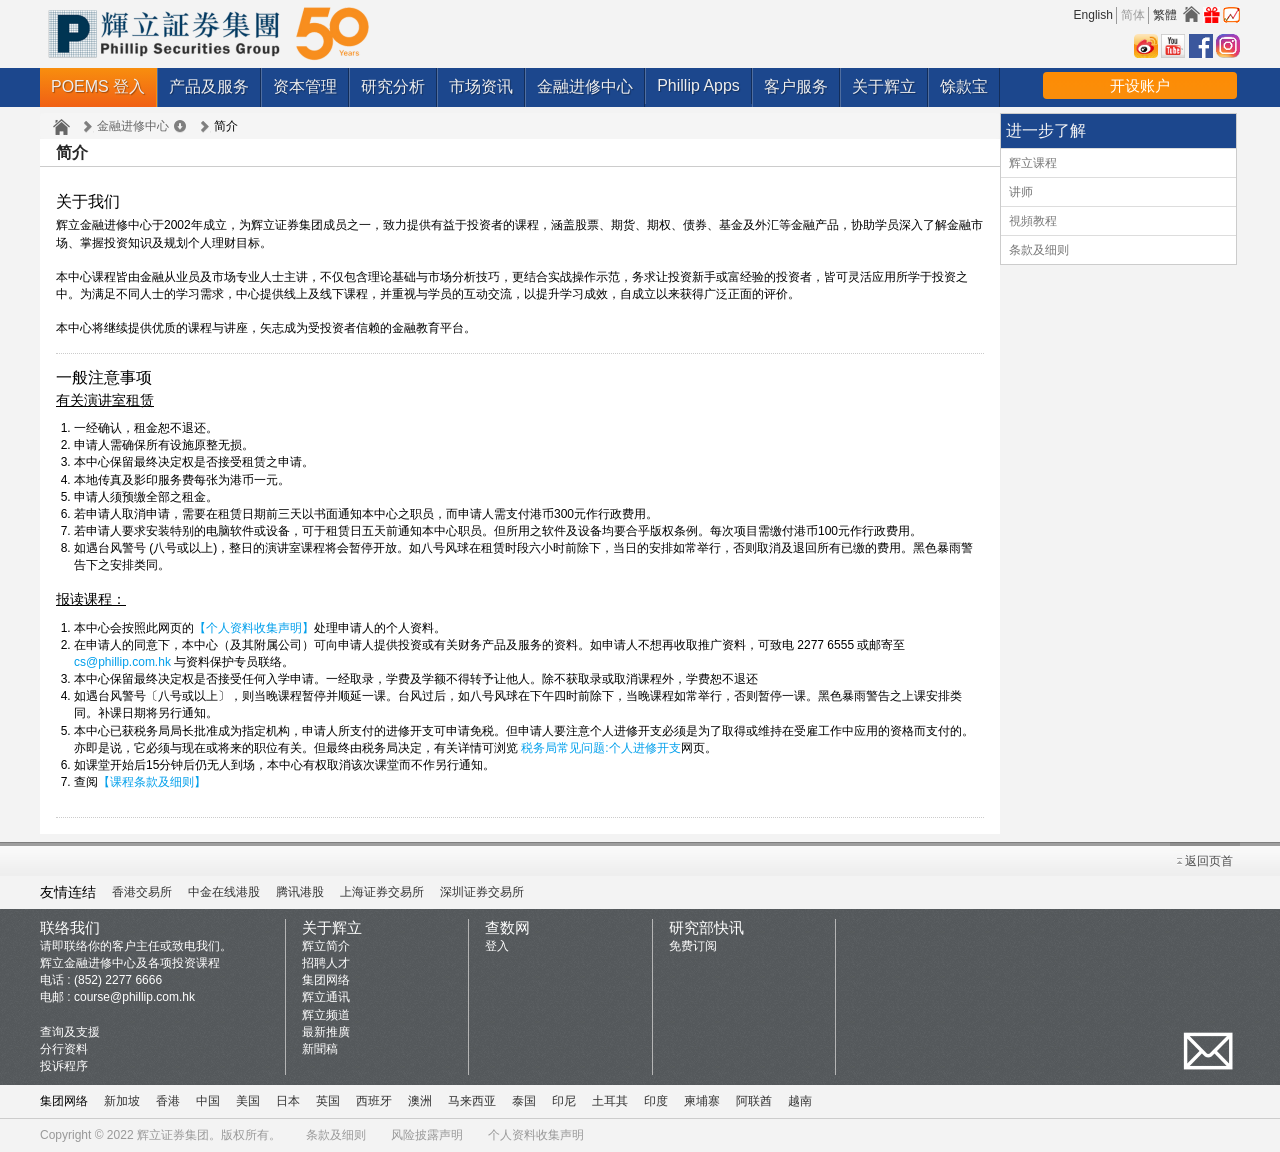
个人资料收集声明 (536, 1135)
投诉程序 (64, 1066)
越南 (800, 1101)
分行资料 (64, 1049)
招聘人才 (326, 963)
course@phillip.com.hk (134, 997)
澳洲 (420, 1101)
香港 (168, 1101)
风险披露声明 (427, 1135)
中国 (208, 1101)
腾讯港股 (300, 892)
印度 (656, 1101)
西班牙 (374, 1101)
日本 (288, 1101)
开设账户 (1140, 85)
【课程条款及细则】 (152, 782)
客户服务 (796, 86)
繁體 (1165, 15)
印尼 (564, 1101)
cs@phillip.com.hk (122, 662)
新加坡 (122, 1101)
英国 (328, 1101)
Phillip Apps (698, 85)
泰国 (524, 1101)
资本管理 (305, 86)
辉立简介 (326, 946)
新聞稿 (320, 1049)
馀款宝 (964, 86)
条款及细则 (1039, 250)
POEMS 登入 (98, 86)
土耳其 (610, 1101)
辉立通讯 (326, 997)
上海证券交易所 (382, 892)
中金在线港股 (224, 892)
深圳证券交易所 (482, 892)
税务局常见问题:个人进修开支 (600, 748)
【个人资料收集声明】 (254, 628)
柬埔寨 (702, 1101)
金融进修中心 (585, 86)
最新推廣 (326, 1032)
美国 (248, 1101)
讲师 (1021, 192)
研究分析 (393, 86)
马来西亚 (472, 1101)
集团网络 (326, 980)
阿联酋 (754, 1101)
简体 (1133, 15)
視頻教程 (1033, 221)
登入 (497, 946)
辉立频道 (326, 1015)
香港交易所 (142, 892)
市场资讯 (481, 86)
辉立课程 (1033, 163)
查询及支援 (70, 1032)
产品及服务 (209, 86)
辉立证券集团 (173, 1135)
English (1093, 15)
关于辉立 (884, 86)
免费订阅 (693, 946)
